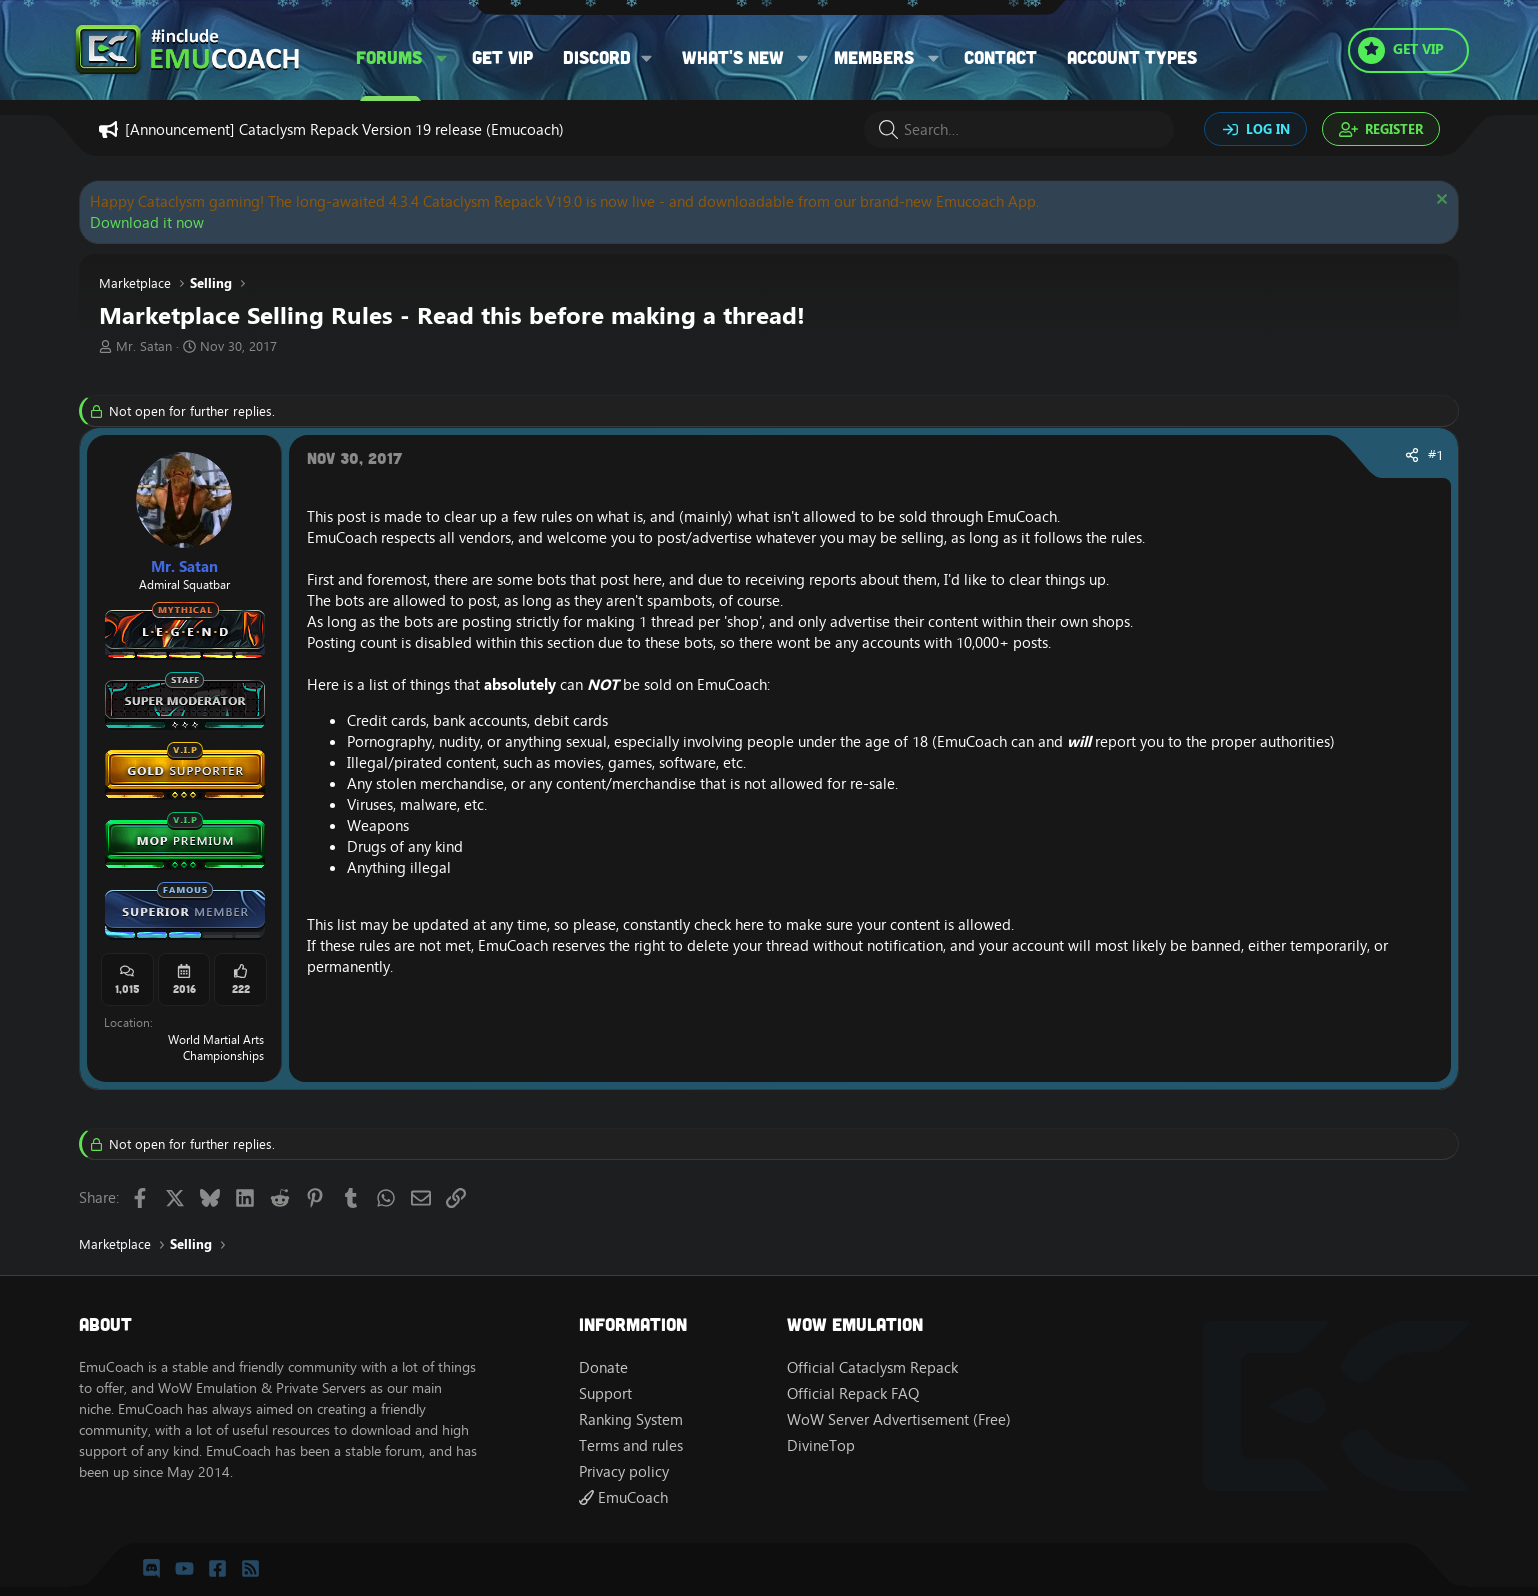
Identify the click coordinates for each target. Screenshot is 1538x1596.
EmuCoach (623, 1497)
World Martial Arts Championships (216, 1048)
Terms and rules (631, 1445)
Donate (603, 1367)
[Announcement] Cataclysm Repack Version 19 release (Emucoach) (344, 129)
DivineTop (821, 1445)
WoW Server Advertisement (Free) (899, 1419)
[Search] (1019, 129)
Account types (1132, 57)
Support (605, 1393)
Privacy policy (624, 1471)
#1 (1436, 455)
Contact (1000, 57)
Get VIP (502, 57)
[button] (442, 57)
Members (874, 57)
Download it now (147, 222)
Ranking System (631, 1419)
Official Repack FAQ (853, 1393)
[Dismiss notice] (1439, 201)
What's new (733, 57)
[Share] (1412, 456)
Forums (389, 57)
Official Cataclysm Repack (872, 1367)
